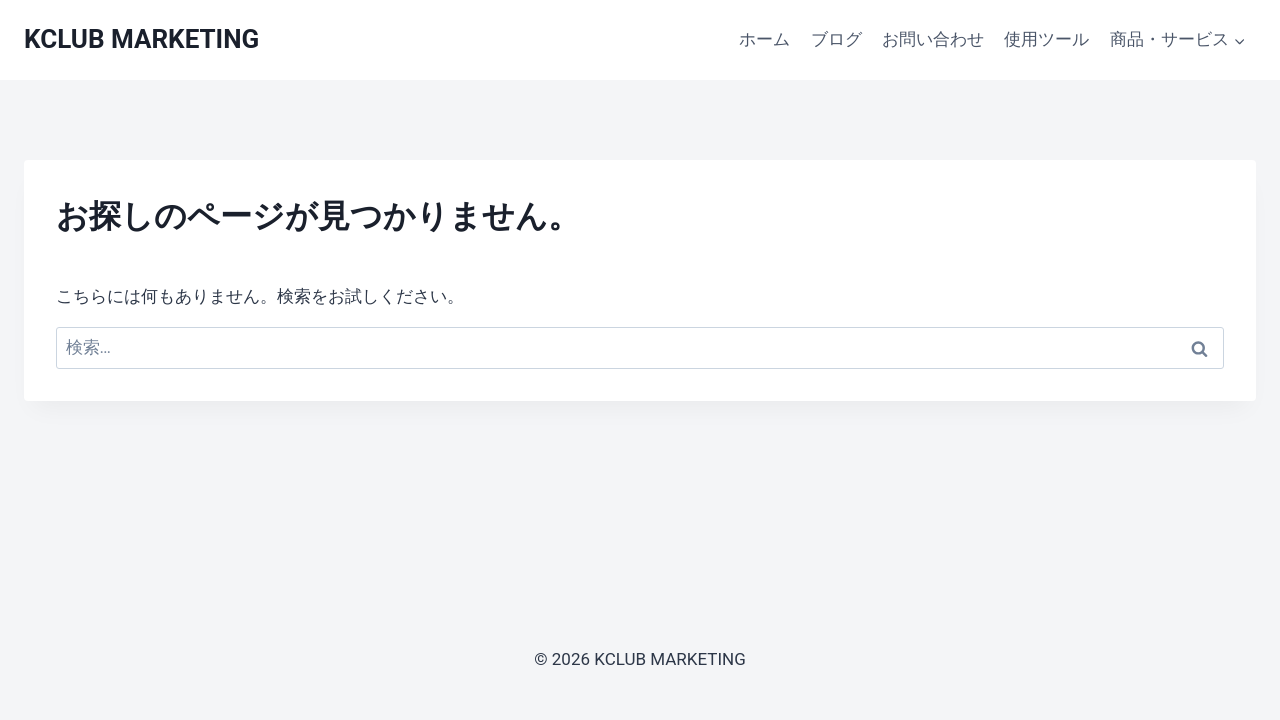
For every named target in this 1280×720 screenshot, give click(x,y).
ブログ (836, 39)
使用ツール (1046, 39)
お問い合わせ (933, 39)
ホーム (764, 39)
